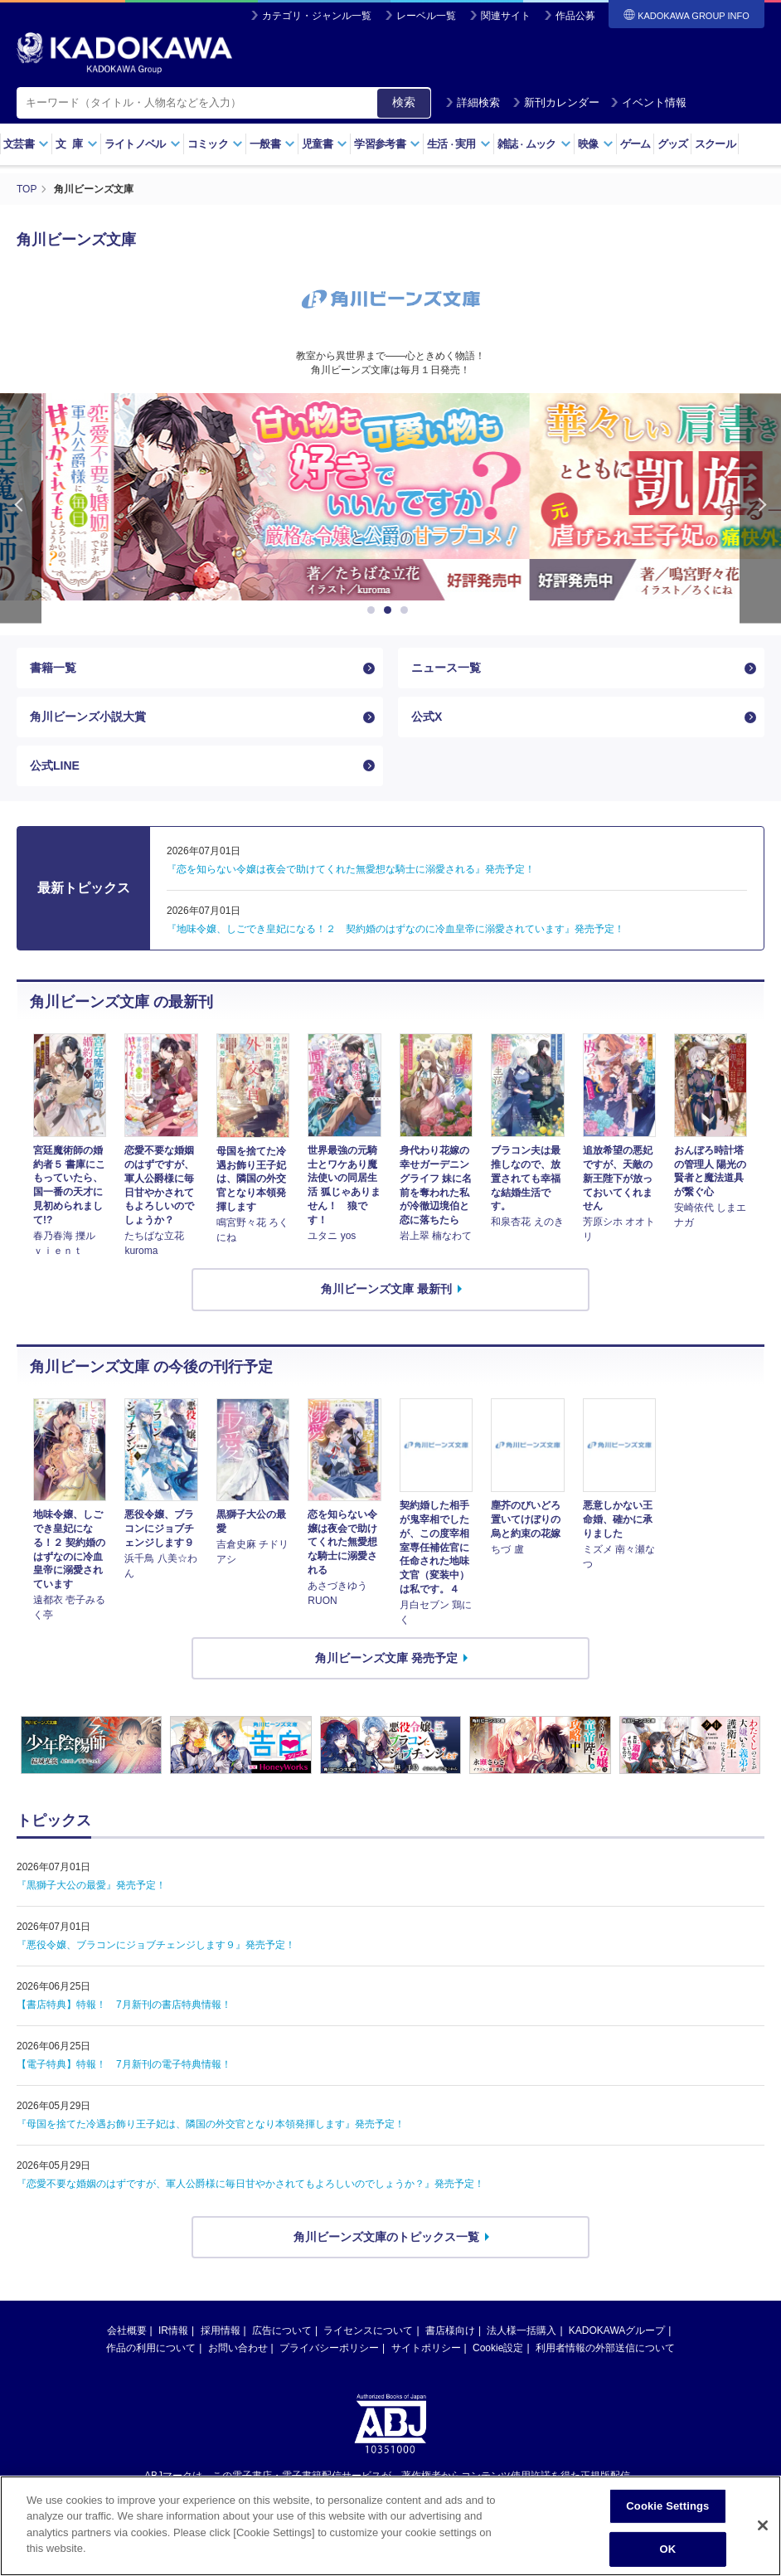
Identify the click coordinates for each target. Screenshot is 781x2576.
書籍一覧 (53, 667)
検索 (403, 102)
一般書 (272, 144)
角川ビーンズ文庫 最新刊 (386, 1288)
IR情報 (173, 2330)
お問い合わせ (238, 2348)
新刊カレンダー (555, 102)
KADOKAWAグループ (617, 2330)
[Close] (763, 2533)
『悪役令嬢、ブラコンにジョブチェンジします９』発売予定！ (156, 1945)
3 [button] (407, 610)
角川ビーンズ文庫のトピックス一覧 (386, 2236)
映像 (596, 144)
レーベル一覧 (426, 16)
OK (668, 2555)
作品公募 (575, 16)
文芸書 (26, 144)
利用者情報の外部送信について (605, 2348)
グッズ (672, 144)
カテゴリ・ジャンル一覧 (316, 16)
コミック (215, 144)
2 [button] (390, 610)
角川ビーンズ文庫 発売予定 (386, 1658)
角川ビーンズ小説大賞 (88, 716)
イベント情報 (648, 102)
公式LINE (55, 765)
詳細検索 (472, 102)
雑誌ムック (534, 144)
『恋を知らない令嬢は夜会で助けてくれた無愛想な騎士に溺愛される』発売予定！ (351, 869)
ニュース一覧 (446, 667)
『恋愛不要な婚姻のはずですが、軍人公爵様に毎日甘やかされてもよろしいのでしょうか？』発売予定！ (250, 2184)
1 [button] (374, 610)
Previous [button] (20, 508)
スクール (715, 144)
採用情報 (220, 2330)
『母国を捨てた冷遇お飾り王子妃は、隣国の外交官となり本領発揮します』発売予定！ (211, 2124)
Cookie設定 (498, 2348)
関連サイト (506, 16)
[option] (390, 496)
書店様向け (450, 2330)
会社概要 (127, 2330)
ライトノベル (142, 144)
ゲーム (635, 144)
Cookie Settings (667, 2513)
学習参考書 (387, 144)
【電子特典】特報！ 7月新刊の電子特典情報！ (124, 2064)
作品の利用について (151, 2348)
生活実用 (459, 144)
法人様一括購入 (521, 2330)
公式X (426, 716)
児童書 (324, 144)
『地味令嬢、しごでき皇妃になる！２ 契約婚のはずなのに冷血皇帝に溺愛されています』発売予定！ (395, 929)
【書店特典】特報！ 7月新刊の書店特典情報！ (124, 2004)
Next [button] (760, 508)
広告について (282, 2330)
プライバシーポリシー (329, 2348)
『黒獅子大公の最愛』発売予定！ (91, 1885)
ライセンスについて (368, 2330)
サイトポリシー (426, 2348)
